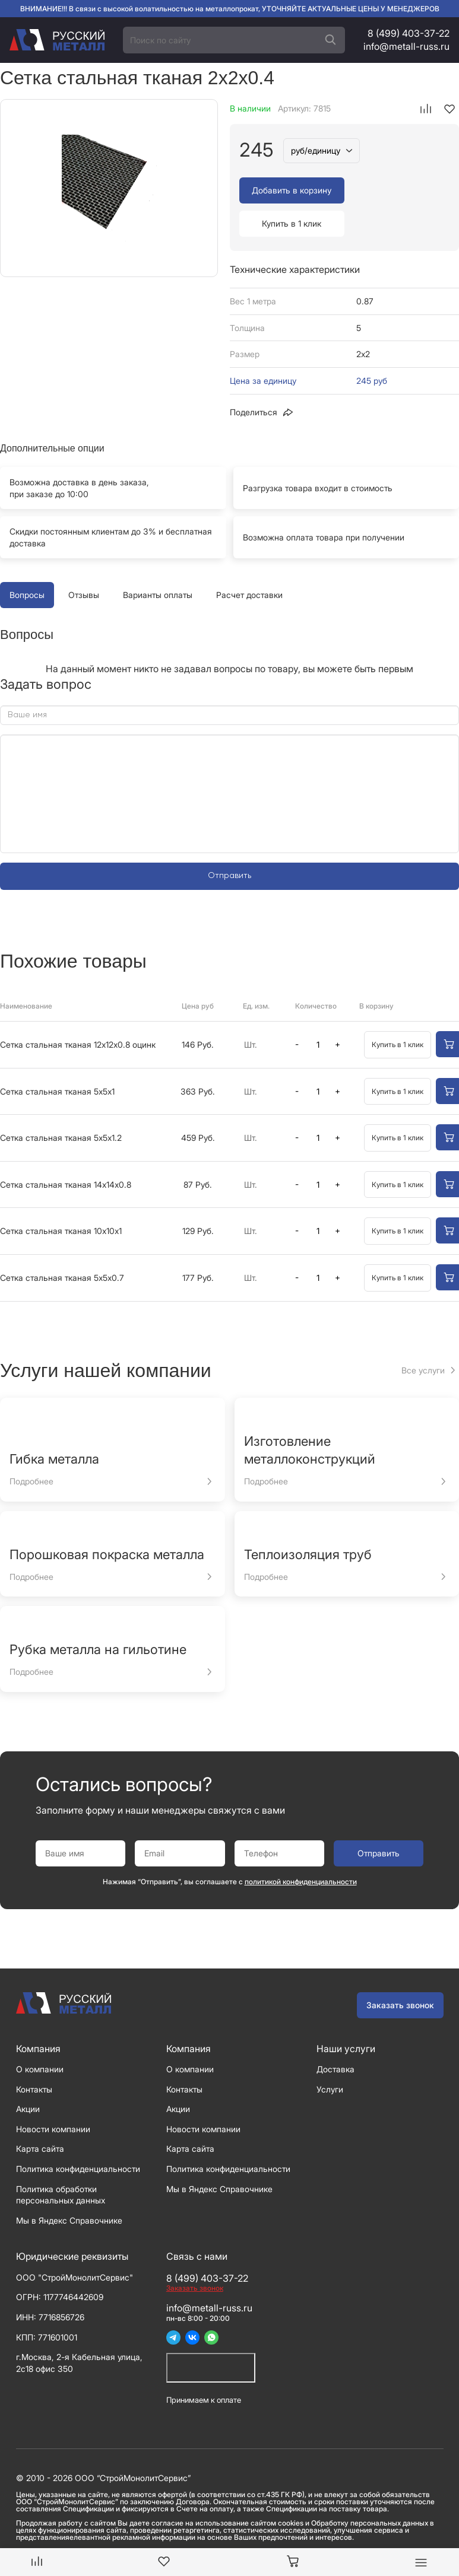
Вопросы (27, 561)
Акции (28, 2076)
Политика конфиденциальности (78, 2135)
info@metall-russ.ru (406, 46)
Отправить (229, 842)
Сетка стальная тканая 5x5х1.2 (61, 1104)
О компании (40, 2036)
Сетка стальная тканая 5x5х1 (57, 1058)
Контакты (34, 2056)
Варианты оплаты (157, 561)
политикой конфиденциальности (301, 1848)
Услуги (329, 2056)
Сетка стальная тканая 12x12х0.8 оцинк (78, 1011)
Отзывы (83, 561)
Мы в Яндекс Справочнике (69, 2187)
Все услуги (423, 1337)
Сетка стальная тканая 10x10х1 (61, 1197)
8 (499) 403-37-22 (408, 33)
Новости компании (53, 2096)
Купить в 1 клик (399, 190)
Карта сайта (40, 2115)
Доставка (335, 2036)
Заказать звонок (400, 1972)
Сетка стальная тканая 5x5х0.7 (62, 1244)
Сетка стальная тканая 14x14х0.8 (65, 1151)
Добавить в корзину (290, 190)
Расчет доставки (249, 561)
